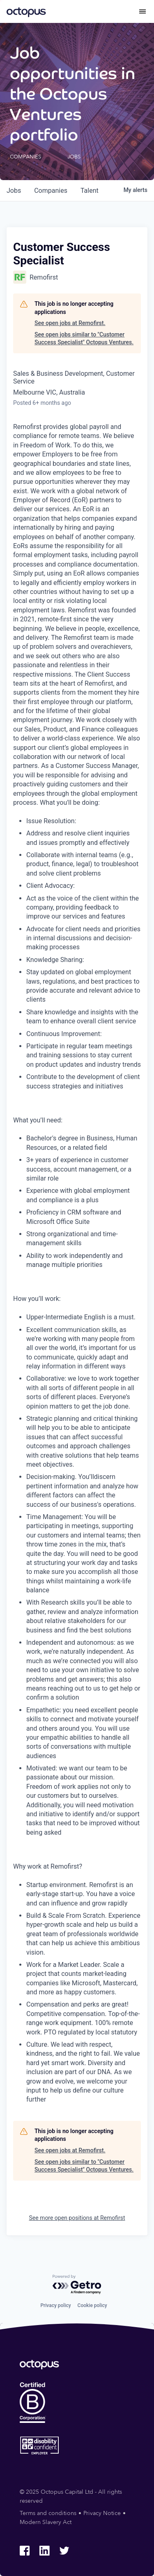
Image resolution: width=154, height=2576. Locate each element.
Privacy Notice (102, 2513)
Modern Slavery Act (45, 2522)
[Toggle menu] (142, 11)
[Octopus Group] (26, 11)
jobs (14, 190)
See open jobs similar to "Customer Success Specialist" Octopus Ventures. (83, 338)
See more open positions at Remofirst (77, 2218)
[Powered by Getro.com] (77, 2285)
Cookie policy (92, 2305)
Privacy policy (55, 2305)
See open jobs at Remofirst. (70, 323)
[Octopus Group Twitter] (64, 2551)
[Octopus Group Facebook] (25, 2551)
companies (50, 190)
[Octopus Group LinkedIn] (44, 2551)
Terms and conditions (48, 2513)
